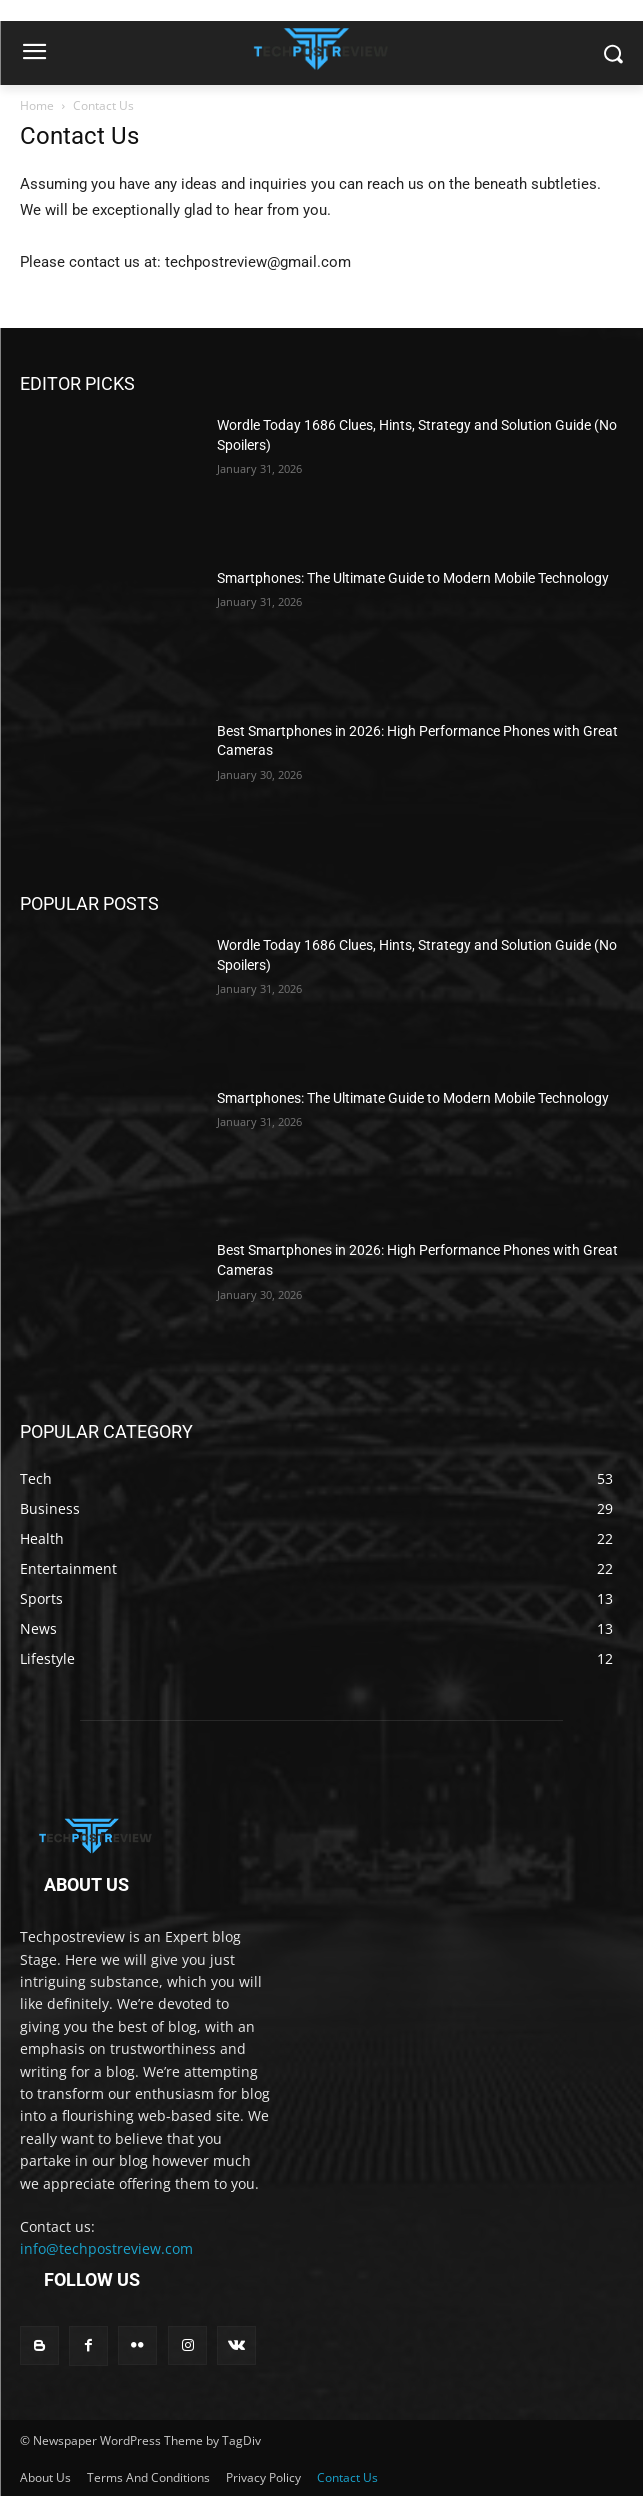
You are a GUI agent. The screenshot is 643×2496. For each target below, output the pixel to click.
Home (37, 105)
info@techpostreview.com (106, 2248)
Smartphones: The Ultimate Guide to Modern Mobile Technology (413, 578)
